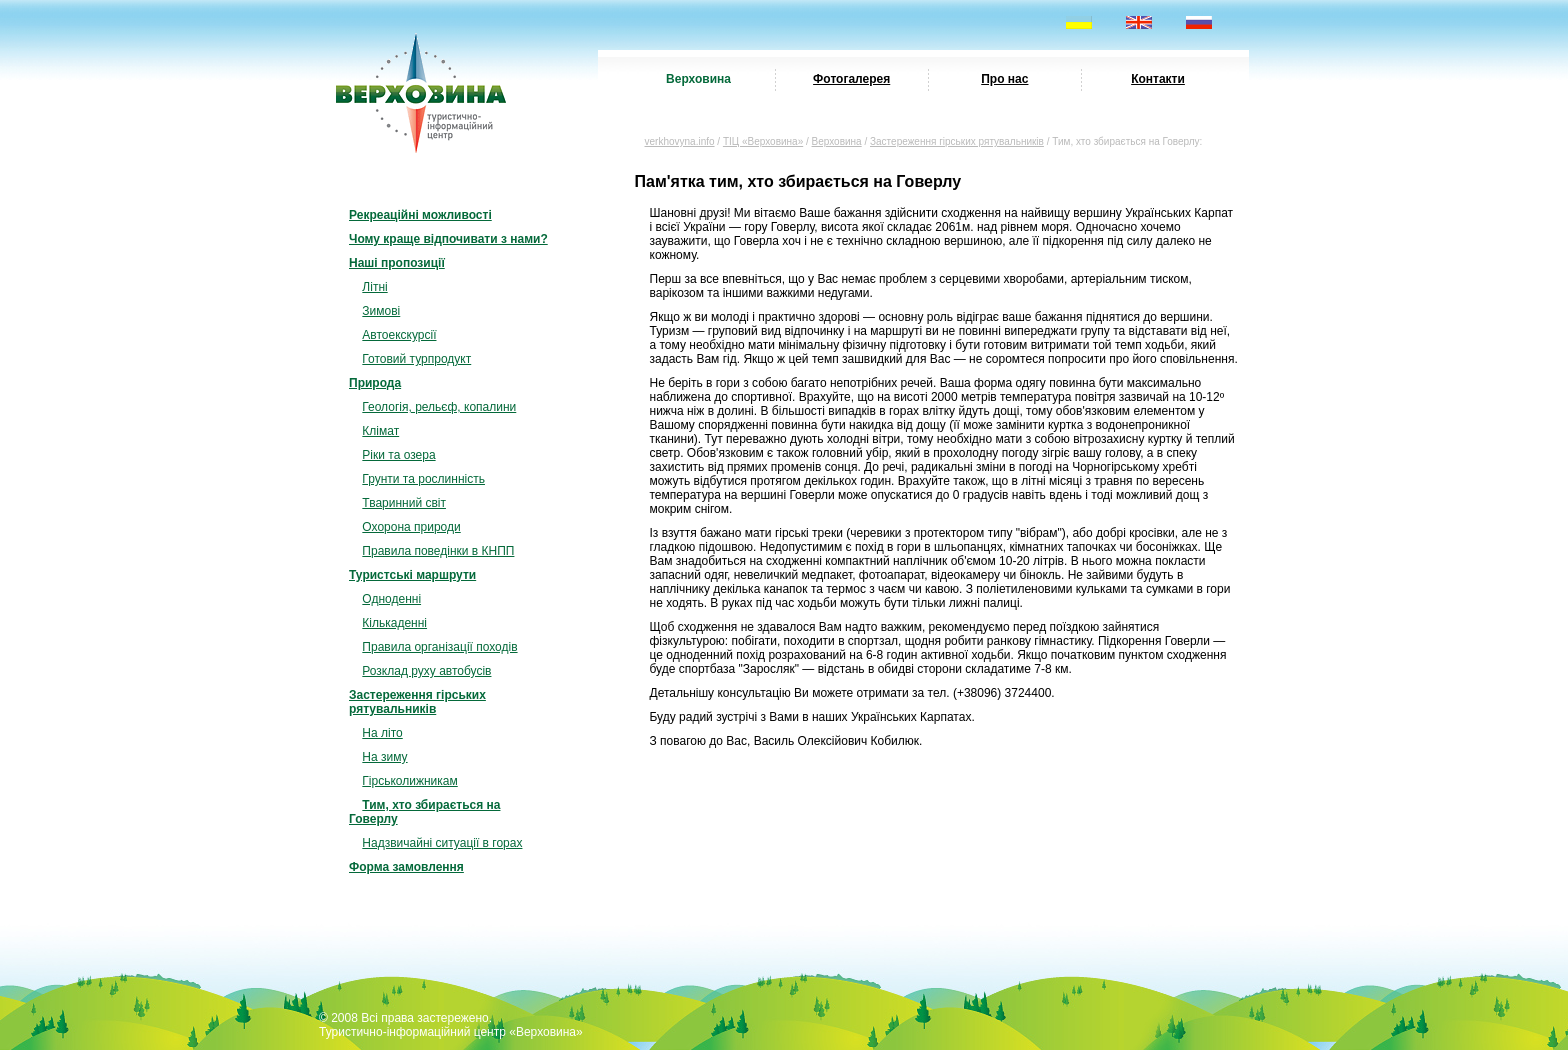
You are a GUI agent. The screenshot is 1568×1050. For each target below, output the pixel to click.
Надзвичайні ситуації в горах (442, 843)
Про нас (1004, 79)
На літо (382, 733)
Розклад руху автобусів (426, 671)
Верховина (698, 79)
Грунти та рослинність (423, 479)
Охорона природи (411, 527)
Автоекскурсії (399, 335)
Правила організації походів (439, 647)
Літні (374, 287)
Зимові (381, 311)
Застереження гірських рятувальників (957, 141)
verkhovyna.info (680, 141)
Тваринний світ (404, 503)
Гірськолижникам (409, 781)
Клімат (380, 431)
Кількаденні (394, 623)
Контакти (1158, 79)
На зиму (384, 757)
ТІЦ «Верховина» (763, 141)
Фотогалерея (851, 79)
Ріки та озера (398, 455)
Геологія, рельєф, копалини (439, 407)
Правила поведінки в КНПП (438, 551)
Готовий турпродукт (416, 359)
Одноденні (391, 599)
